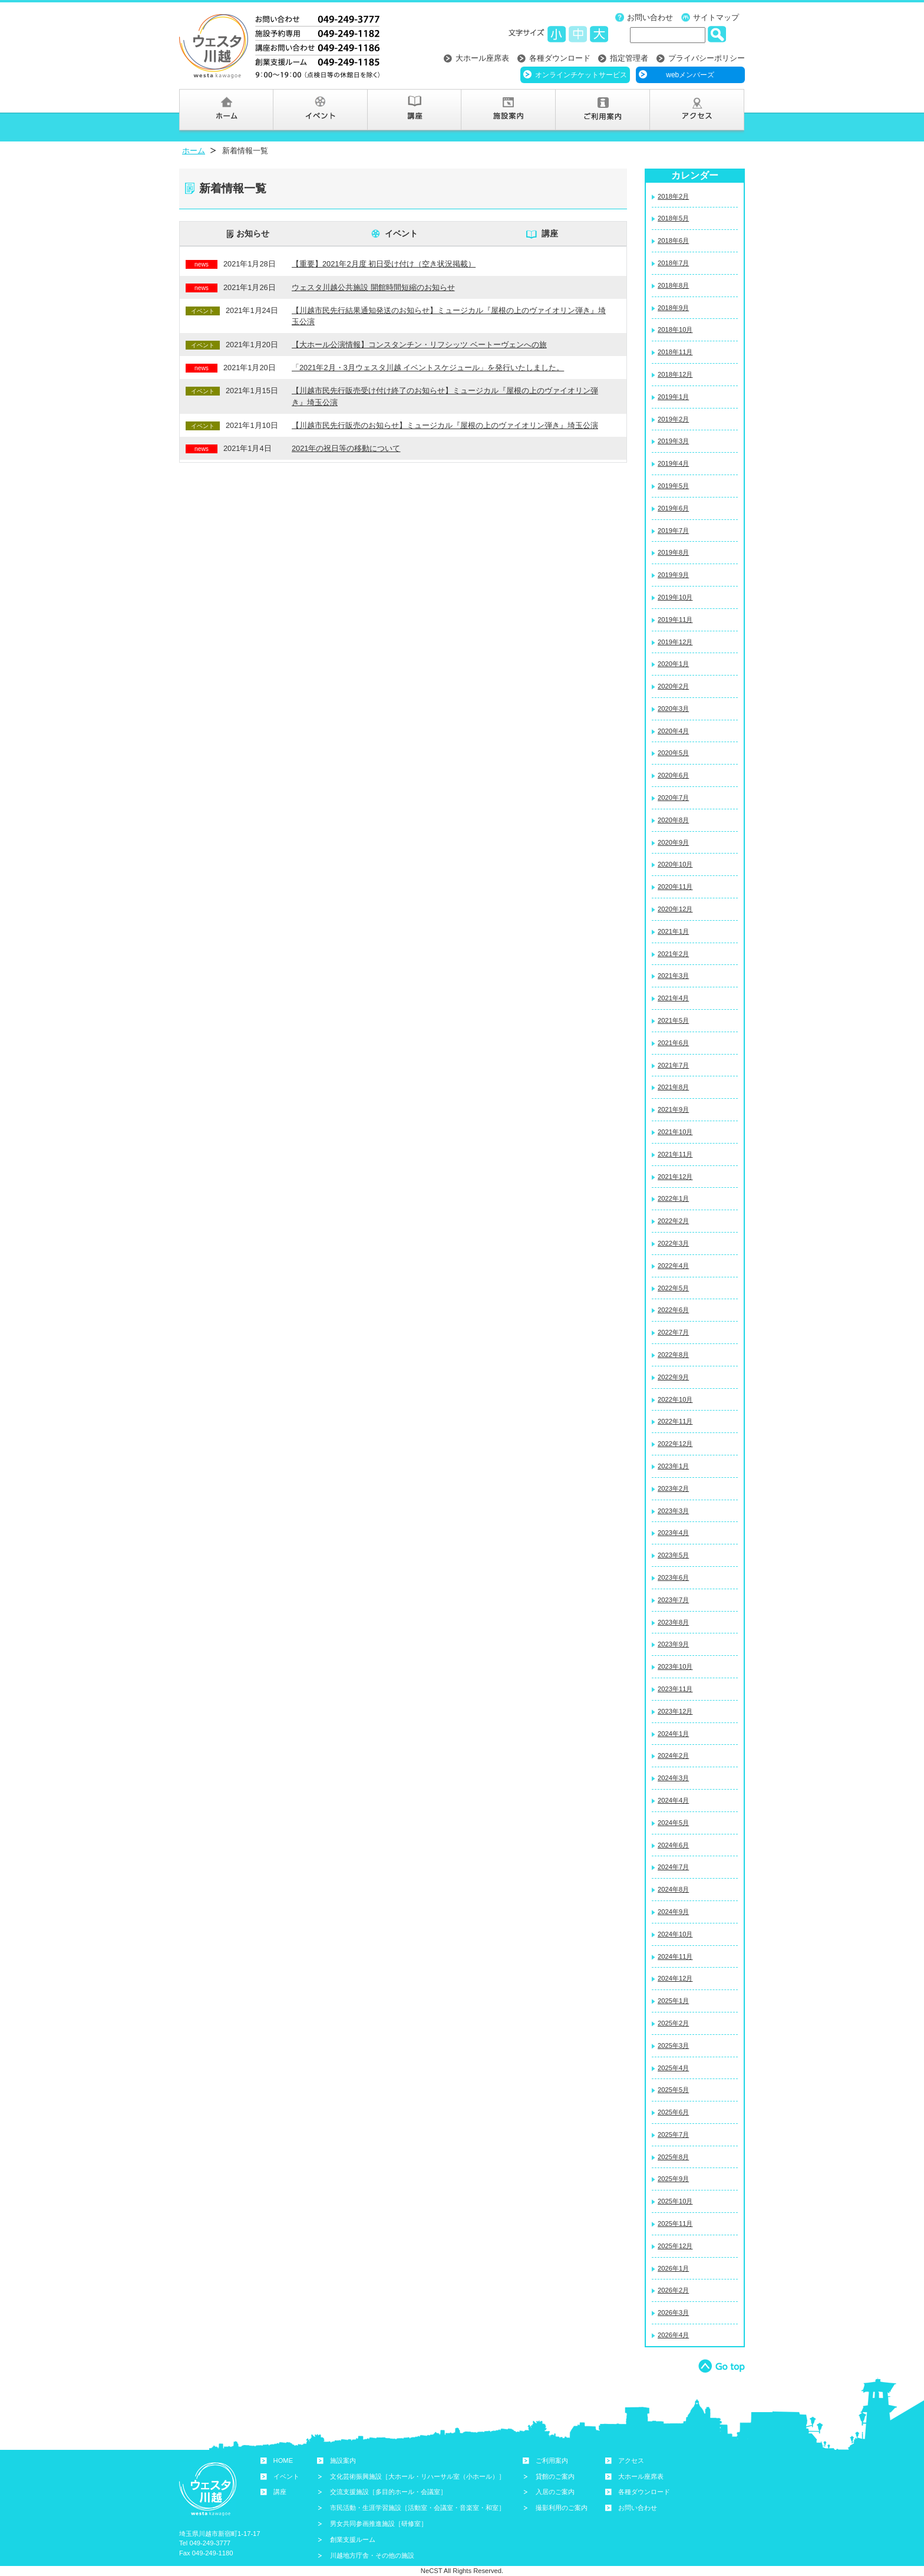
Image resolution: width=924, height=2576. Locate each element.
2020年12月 (675, 909)
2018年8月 (673, 285)
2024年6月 (673, 1845)
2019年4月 (673, 463)
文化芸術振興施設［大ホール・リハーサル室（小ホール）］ (417, 2476)
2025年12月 (675, 2245)
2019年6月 (673, 508)
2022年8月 (673, 1354)
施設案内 (343, 2460)
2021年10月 (675, 1131)
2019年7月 (673, 530)
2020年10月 (675, 864)
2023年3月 (673, 1510)
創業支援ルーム (352, 2539)
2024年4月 (673, 1800)
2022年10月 (675, 1399)
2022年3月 (673, 1243)
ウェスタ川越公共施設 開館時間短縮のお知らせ (373, 287)
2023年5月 (673, 1555)
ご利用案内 (552, 2460)
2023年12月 (675, 1711)
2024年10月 (675, 1934)
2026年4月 (673, 2334)
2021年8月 (673, 1087)
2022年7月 (673, 1332)
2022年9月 (673, 1377)
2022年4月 (673, 1265)
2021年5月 (673, 1020)
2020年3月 (673, 708)
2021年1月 (673, 931)
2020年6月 (673, 775)
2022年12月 (675, 1443)
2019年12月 (675, 641)
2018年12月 (675, 374)
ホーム (193, 150)
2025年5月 (673, 2089)
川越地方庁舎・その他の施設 (372, 2555)
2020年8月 (673, 819)
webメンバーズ (690, 75)
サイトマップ (716, 17)
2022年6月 (673, 1309)
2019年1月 (673, 396)
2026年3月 (673, 2312)
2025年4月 (673, 2067)
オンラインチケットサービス (581, 75)
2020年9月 (673, 842)
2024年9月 (673, 1911)
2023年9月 (673, 1644)
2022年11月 (675, 1421)
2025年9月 (673, 2178)
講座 (550, 233)
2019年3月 (673, 440)
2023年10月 (675, 1666)
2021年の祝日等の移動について (346, 448)
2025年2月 (673, 2023)
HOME (283, 2460)
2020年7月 (673, 797)
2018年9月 (673, 307)
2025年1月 (673, 2000)
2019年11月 (675, 619)
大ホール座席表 (482, 58)
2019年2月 (673, 419)
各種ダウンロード (559, 58)
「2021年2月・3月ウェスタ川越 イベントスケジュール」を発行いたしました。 (428, 367)
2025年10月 (675, 2201)
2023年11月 (675, 1688)
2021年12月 (675, 1176)
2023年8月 (673, 1622)
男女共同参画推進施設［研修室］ (378, 2523)
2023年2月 (673, 1488)
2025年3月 (673, 2045)
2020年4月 (673, 730)
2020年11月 (675, 886)
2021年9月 (673, 1109)
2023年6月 (673, 1577)
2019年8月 (673, 552)
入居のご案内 (555, 2491)
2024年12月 (675, 1978)
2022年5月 (673, 1288)
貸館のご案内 (555, 2476)
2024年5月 (673, 1822)
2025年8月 (673, 2156)
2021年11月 (675, 1154)
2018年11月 (675, 351)
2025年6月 (673, 2112)
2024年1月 (673, 1733)
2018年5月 (673, 218)
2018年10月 (675, 329)
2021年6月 (673, 1042)
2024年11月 (675, 1956)
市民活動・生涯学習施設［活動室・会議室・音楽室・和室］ (417, 2507)
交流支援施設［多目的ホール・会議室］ (388, 2491)
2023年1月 (673, 1466)
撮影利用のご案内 (562, 2507)
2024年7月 (673, 1866)
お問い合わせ (650, 17)
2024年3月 (673, 1777)
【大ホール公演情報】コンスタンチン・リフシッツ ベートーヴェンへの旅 (419, 344)
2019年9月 (673, 574)
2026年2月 (673, 2290)
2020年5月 (673, 752)
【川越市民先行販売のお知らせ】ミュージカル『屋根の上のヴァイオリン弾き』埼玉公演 (445, 425)
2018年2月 (673, 196)
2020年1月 (673, 663)
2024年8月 (673, 1889)
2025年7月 (673, 2134)
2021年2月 (673, 953)
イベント (401, 233)
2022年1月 (673, 1198)
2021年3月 (673, 975)
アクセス (631, 2460)
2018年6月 (673, 240)
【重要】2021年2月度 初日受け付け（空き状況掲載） (384, 263)
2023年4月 (673, 1532)
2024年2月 (673, 1755)
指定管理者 (629, 58)
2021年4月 (673, 998)
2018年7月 (673, 262)
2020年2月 (673, 686)
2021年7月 (673, 1065)
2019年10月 (675, 597)
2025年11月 (675, 2223)
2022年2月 (673, 1220)
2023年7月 (673, 1599)
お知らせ (252, 233)
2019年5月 (673, 485)
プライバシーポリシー (706, 58)
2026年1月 (673, 2268)
